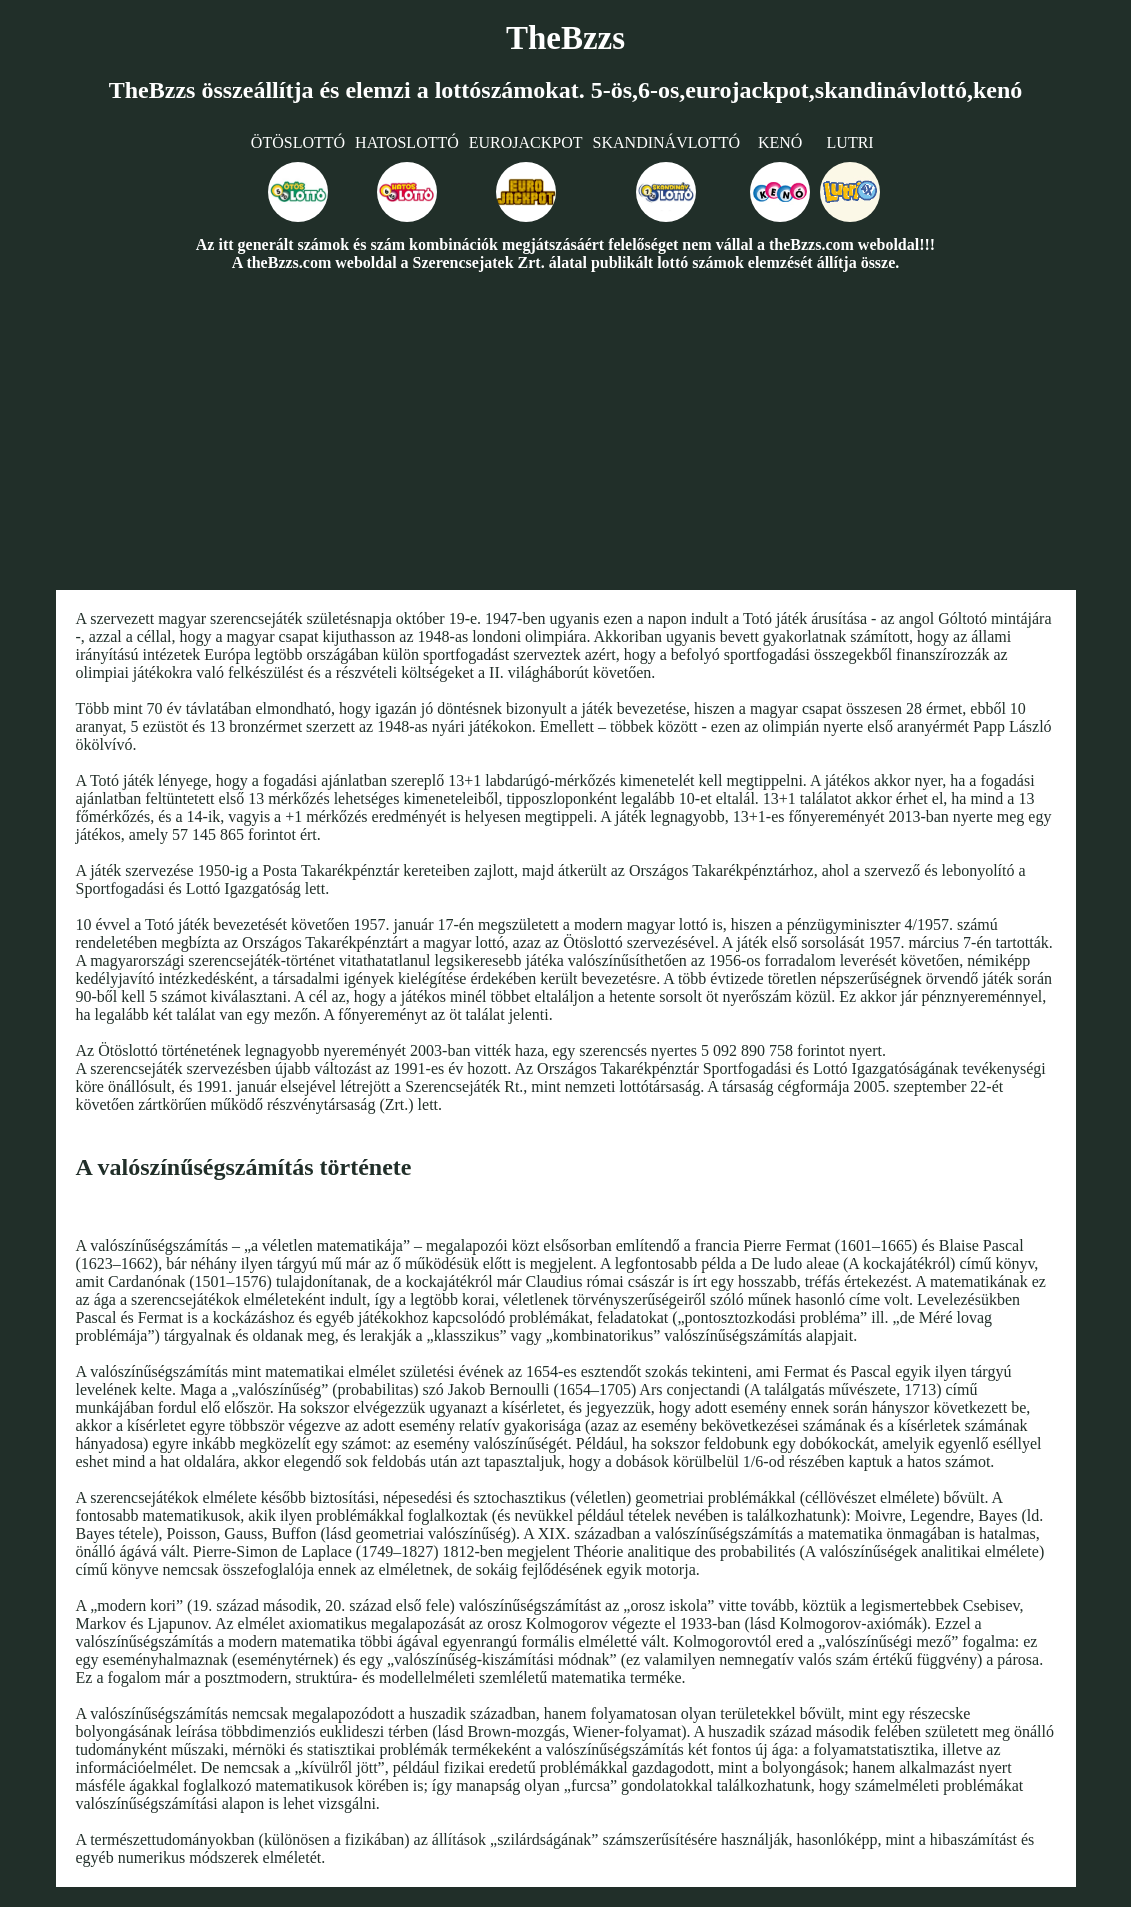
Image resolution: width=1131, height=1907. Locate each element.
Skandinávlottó (667, 142)
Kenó (780, 142)
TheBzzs (565, 38)
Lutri (850, 142)
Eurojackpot (526, 142)
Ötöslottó (298, 142)
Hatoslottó (407, 142)
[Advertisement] (565, 430)
